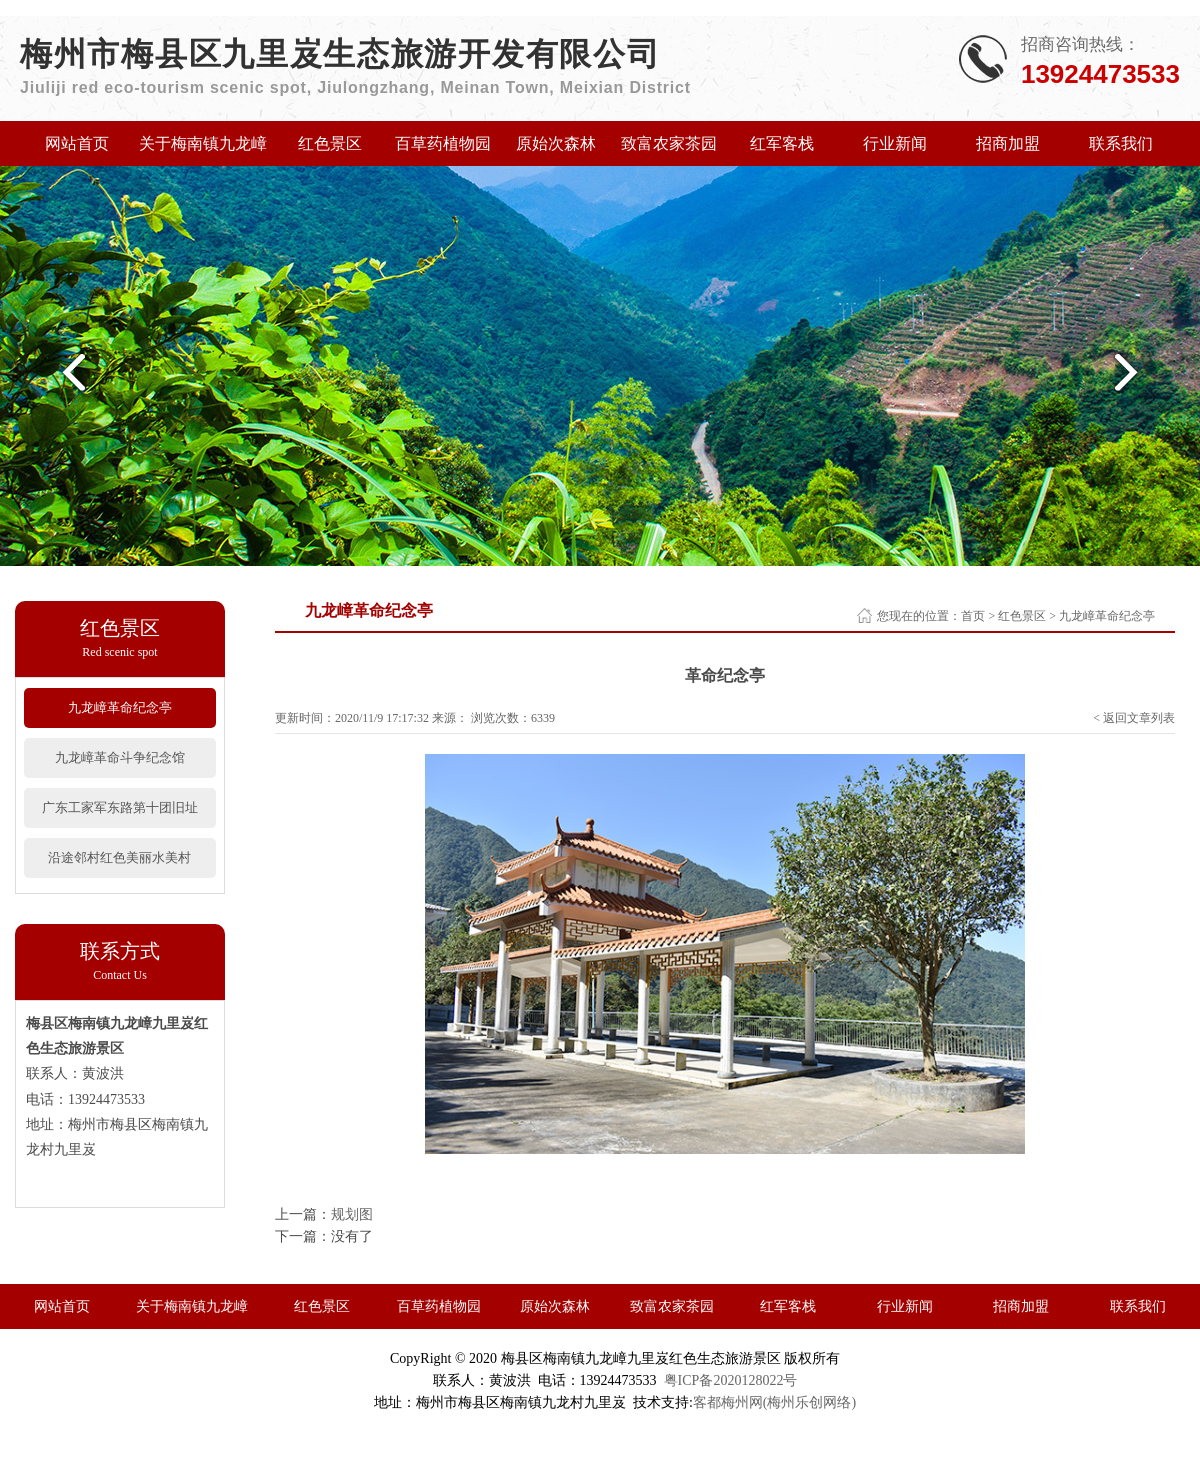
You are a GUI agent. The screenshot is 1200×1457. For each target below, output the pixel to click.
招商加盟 (1008, 143)
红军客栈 (782, 143)
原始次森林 (556, 143)
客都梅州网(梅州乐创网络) (774, 1402)
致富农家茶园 (669, 143)
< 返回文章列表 (1134, 718)
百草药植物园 (443, 143)
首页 (973, 616)
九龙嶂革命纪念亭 (120, 707)
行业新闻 (895, 143)
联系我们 (1121, 143)
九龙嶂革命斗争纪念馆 (120, 757)
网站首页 (77, 143)
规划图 (352, 1214)
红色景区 (330, 143)
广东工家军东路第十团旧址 (120, 807)
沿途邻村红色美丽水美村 (119, 857)
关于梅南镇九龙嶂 (203, 143)
